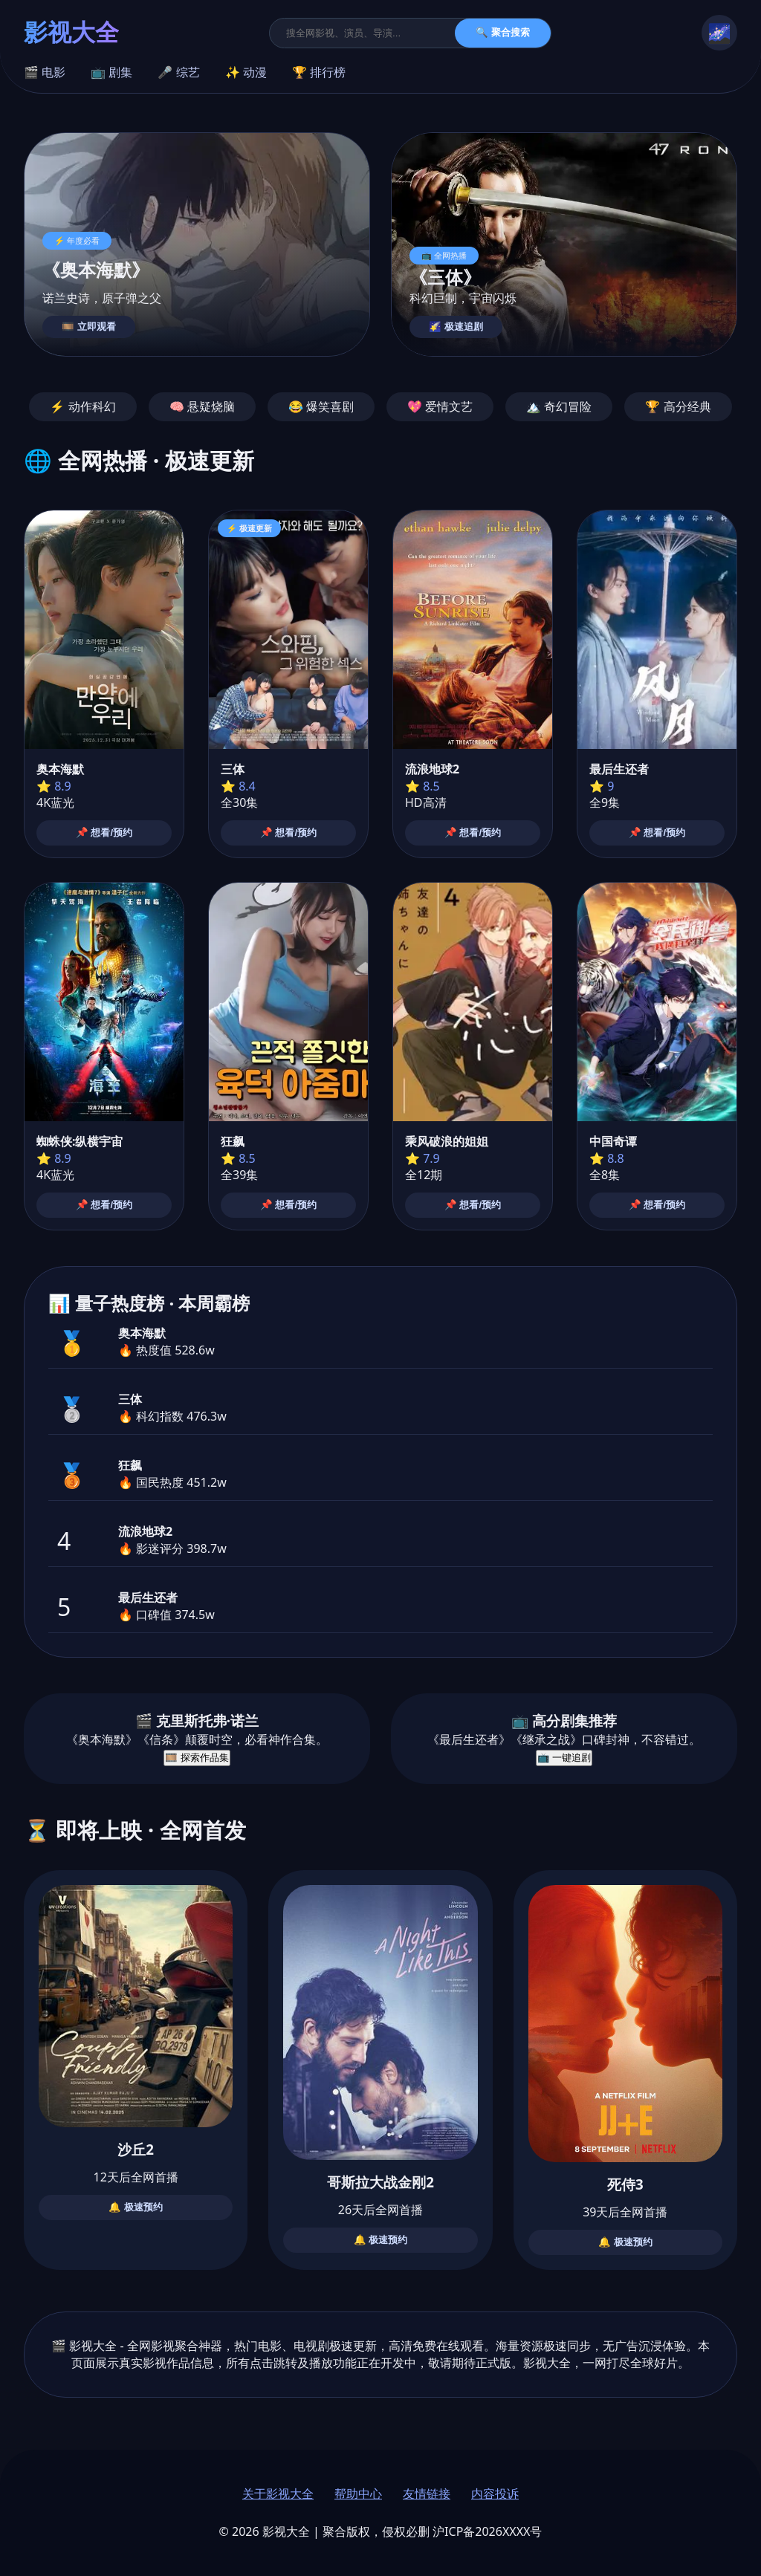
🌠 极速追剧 (456, 326)
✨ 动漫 (246, 72)
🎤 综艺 (178, 72)
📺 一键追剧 (564, 1757)
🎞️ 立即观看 (89, 326)
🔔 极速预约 (136, 2207)
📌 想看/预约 (104, 832)
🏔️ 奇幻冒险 (559, 406)
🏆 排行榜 (319, 72)
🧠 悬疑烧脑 (202, 406)
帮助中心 (358, 2493)
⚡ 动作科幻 (82, 406)
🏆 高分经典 (677, 406)
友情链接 (426, 2493)
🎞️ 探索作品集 (197, 1757)
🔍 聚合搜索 (503, 32)
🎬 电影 (44, 72)
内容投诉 (495, 2493)
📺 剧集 (111, 72)
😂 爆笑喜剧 (321, 406)
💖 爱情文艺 (440, 406)
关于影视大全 (278, 2493)
